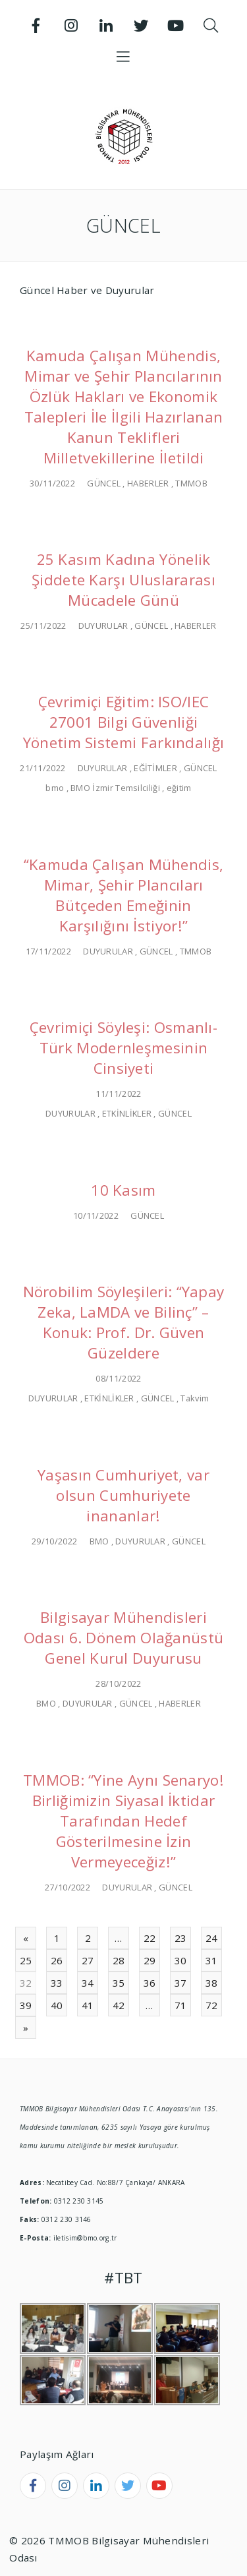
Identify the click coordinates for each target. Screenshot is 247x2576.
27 (88, 1960)
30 (181, 1960)
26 (57, 1960)
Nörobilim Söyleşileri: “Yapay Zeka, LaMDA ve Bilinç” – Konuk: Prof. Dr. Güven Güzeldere (124, 1322)
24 (212, 1938)
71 (181, 2005)
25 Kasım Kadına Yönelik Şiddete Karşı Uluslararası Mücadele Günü (123, 579)
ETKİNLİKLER (126, 1113)
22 (150, 1938)
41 (88, 2005)
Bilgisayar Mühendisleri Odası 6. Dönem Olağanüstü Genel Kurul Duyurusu (124, 1637)
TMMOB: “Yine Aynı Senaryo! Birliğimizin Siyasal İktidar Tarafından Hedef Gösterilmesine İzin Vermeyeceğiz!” (123, 1821)
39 (26, 2005)
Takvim (194, 1398)
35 (119, 1982)
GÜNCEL (104, 483)
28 (119, 1960)
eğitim (179, 788)
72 (212, 2005)
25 (26, 1960)
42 (119, 2005)
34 (88, 1982)
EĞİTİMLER (155, 768)
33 (57, 1982)
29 (150, 1960)
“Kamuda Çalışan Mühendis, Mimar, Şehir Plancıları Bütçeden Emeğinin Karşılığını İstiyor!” (124, 895)
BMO (99, 1541)
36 (150, 1982)
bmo (54, 788)
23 (181, 1938)
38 (212, 1982)
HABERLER (148, 483)
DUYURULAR (103, 625)
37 (181, 1982)
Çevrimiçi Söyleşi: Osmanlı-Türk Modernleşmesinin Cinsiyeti (123, 1047)
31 (212, 1960)
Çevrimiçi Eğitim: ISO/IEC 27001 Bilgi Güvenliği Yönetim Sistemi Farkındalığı (124, 722)
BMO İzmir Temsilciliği (115, 788)
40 (57, 2005)
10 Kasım (123, 1190)
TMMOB (191, 483)
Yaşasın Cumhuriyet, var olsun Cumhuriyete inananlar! (123, 1495)
